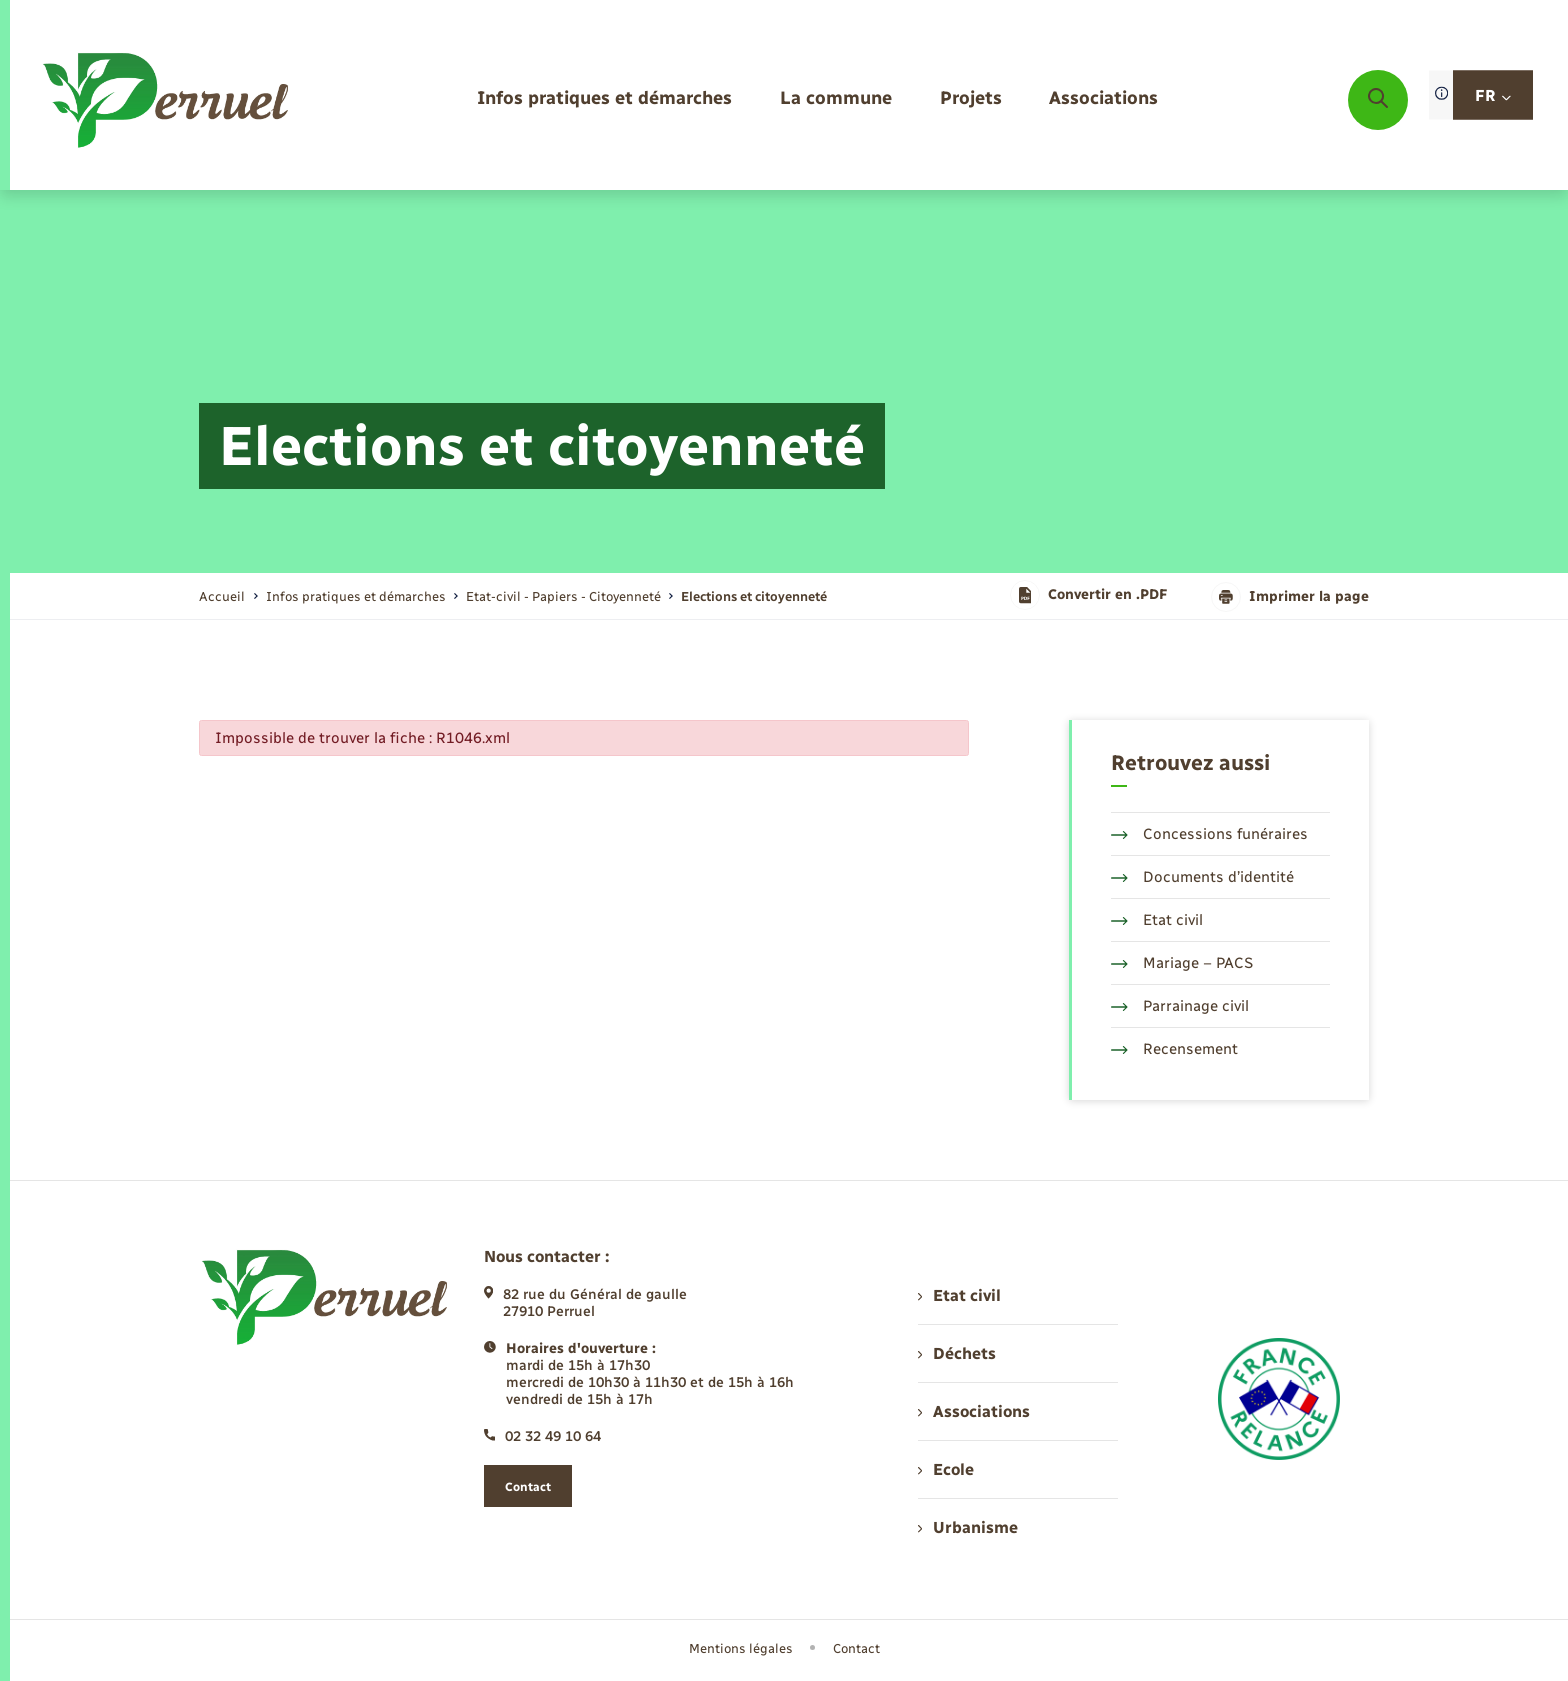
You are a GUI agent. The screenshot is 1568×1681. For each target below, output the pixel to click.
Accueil (222, 596)
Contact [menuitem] (856, 1648)
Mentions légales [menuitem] (741, 1648)
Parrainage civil (1180, 1006)
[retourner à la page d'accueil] (167, 100)
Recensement (1174, 1049)
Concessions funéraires (1209, 834)
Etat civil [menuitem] (959, 1295)
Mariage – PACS (1182, 963)
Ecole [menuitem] (946, 1469)
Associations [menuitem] (974, 1411)
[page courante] (754, 596)
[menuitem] (604, 99)
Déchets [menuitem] (957, 1353)
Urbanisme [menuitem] (968, 1527)
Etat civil (1157, 920)
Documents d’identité (1202, 877)
